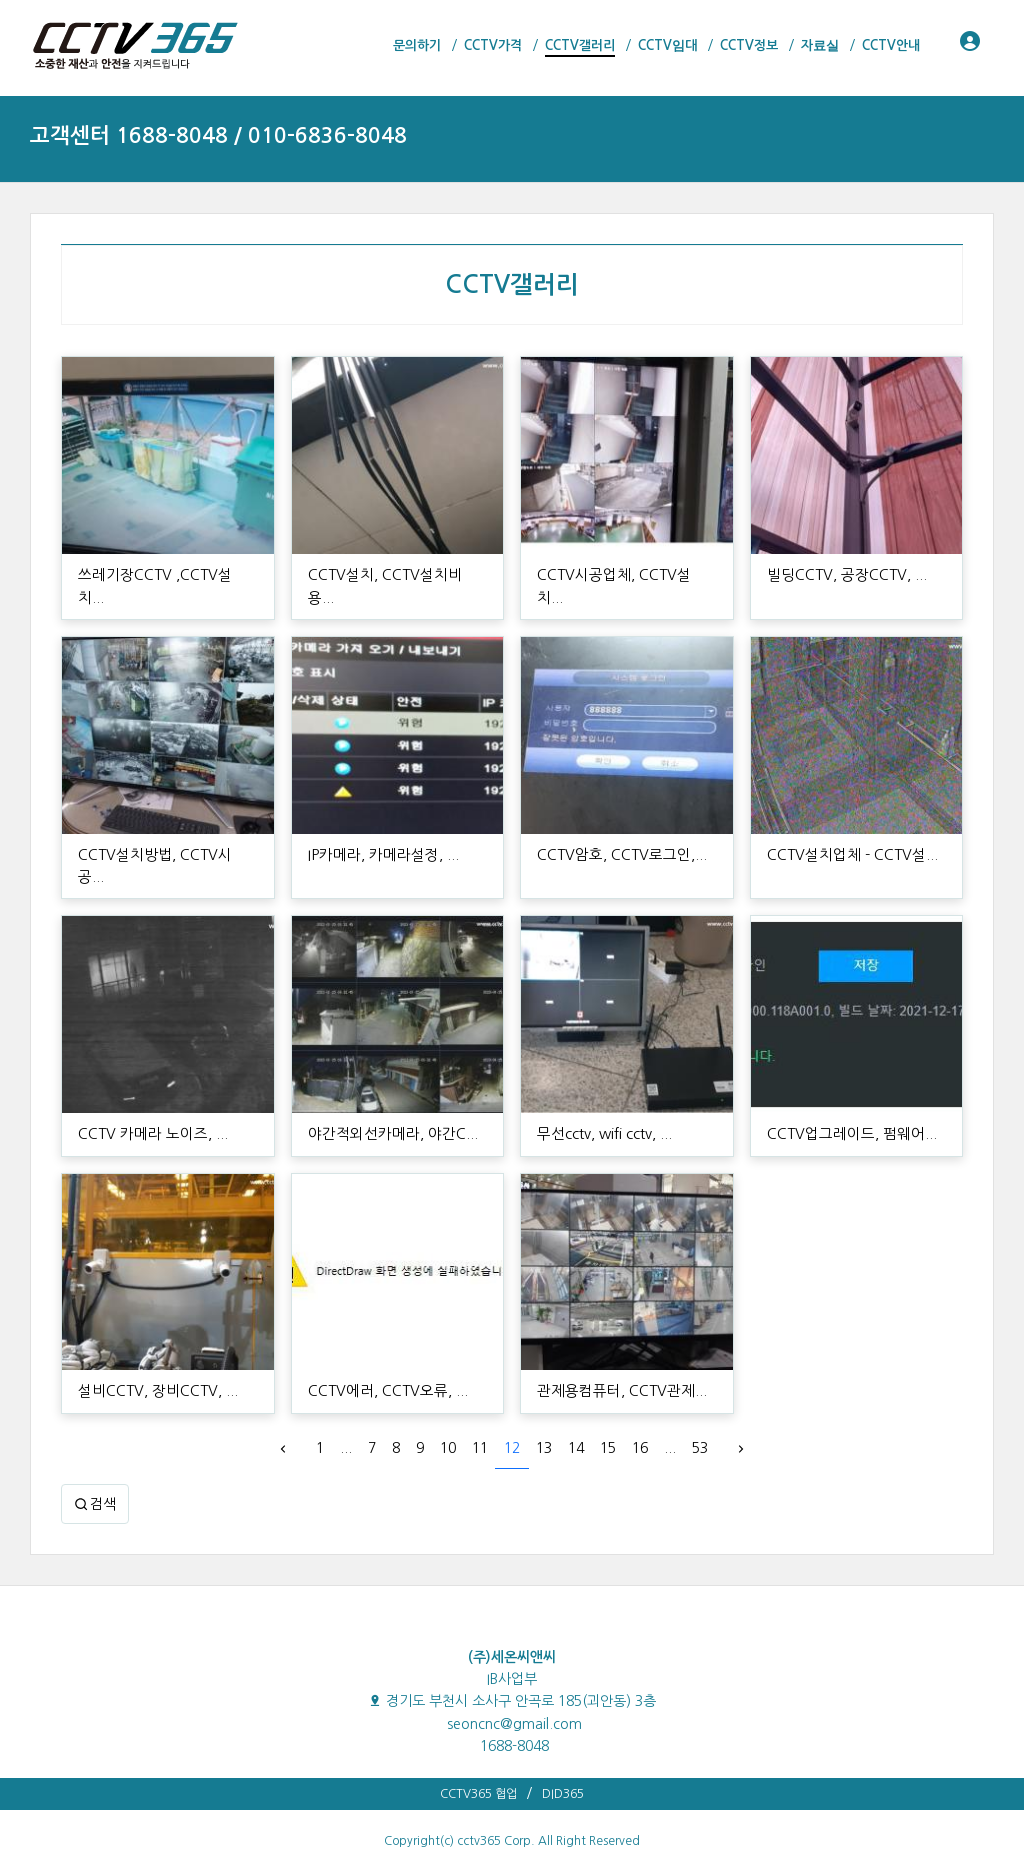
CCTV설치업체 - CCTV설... (846, 832)
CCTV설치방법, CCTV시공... (161, 832)
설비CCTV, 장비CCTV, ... (152, 1347)
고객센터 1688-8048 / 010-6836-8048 (218, 135)
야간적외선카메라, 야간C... (387, 1089)
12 (512, 1404)
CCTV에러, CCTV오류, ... (382, 1347)
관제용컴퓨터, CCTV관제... (616, 1347)
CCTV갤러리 (512, 285)
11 (480, 1404)
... (346, 1404)
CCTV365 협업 (478, 1749)
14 (576, 1404)
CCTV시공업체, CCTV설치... (620, 575)
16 (640, 1404)
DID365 (563, 1749)
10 (448, 1404)
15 (608, 1404)
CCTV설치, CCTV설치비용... (391, 575)
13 (544, 1404)
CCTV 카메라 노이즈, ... (148, 1089)
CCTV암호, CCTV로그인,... (615, 832)
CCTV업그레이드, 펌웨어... (846, 1089)
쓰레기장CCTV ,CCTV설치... (161, 575)
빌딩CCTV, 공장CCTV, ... (841, 575)
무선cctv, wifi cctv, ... (603, 1089)
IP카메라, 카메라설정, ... (379, 832)
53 (700, 1404)
